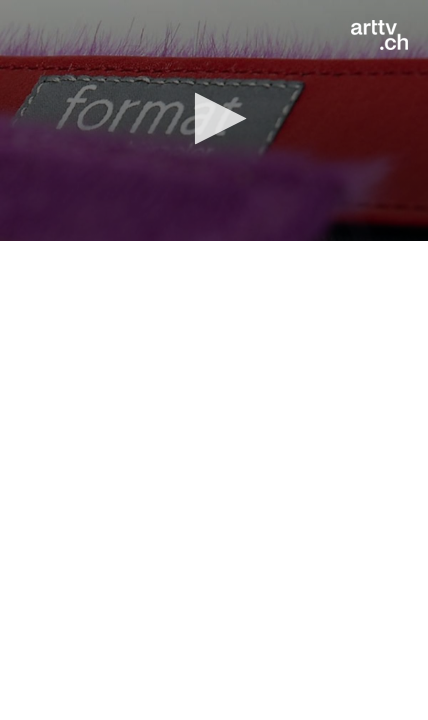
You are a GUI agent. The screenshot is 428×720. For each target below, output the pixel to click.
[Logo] (379, 35)
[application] (214, 120)
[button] (214, 118)
